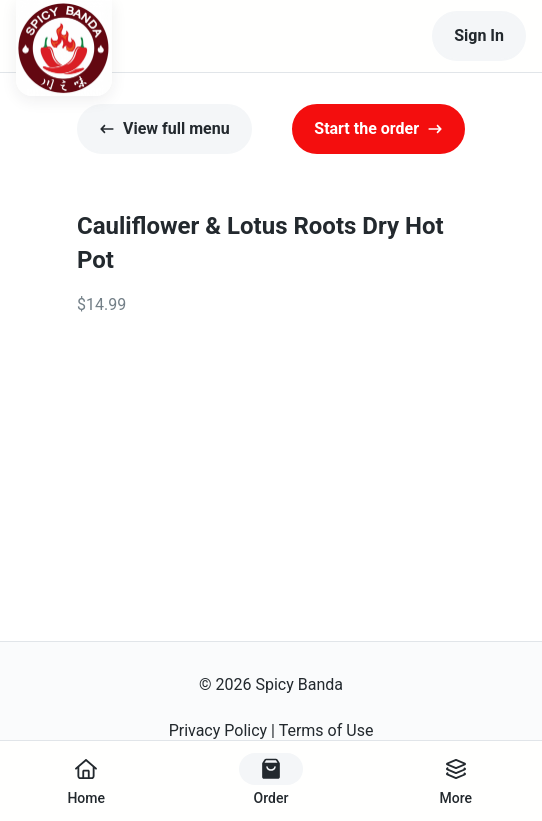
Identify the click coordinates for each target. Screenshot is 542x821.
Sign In (479, 35)
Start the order (378, 128)
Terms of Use (326, 730)
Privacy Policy (218, 730)
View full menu (164, 128)
